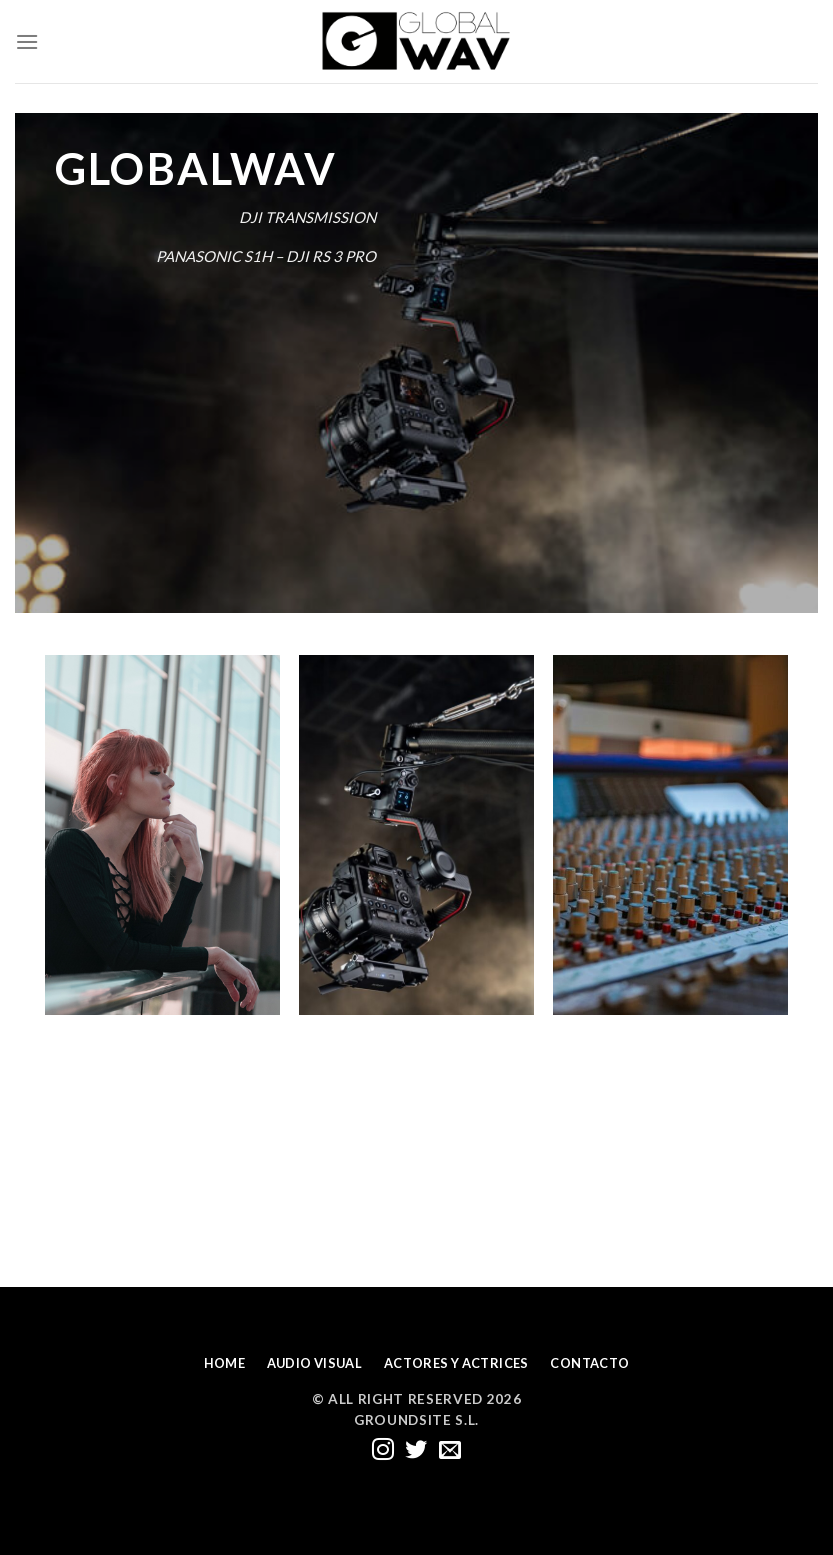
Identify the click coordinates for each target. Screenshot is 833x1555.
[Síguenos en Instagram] (383, 1451)
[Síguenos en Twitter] (416, 1451)
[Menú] (27, 41)
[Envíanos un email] (450, 1451)
